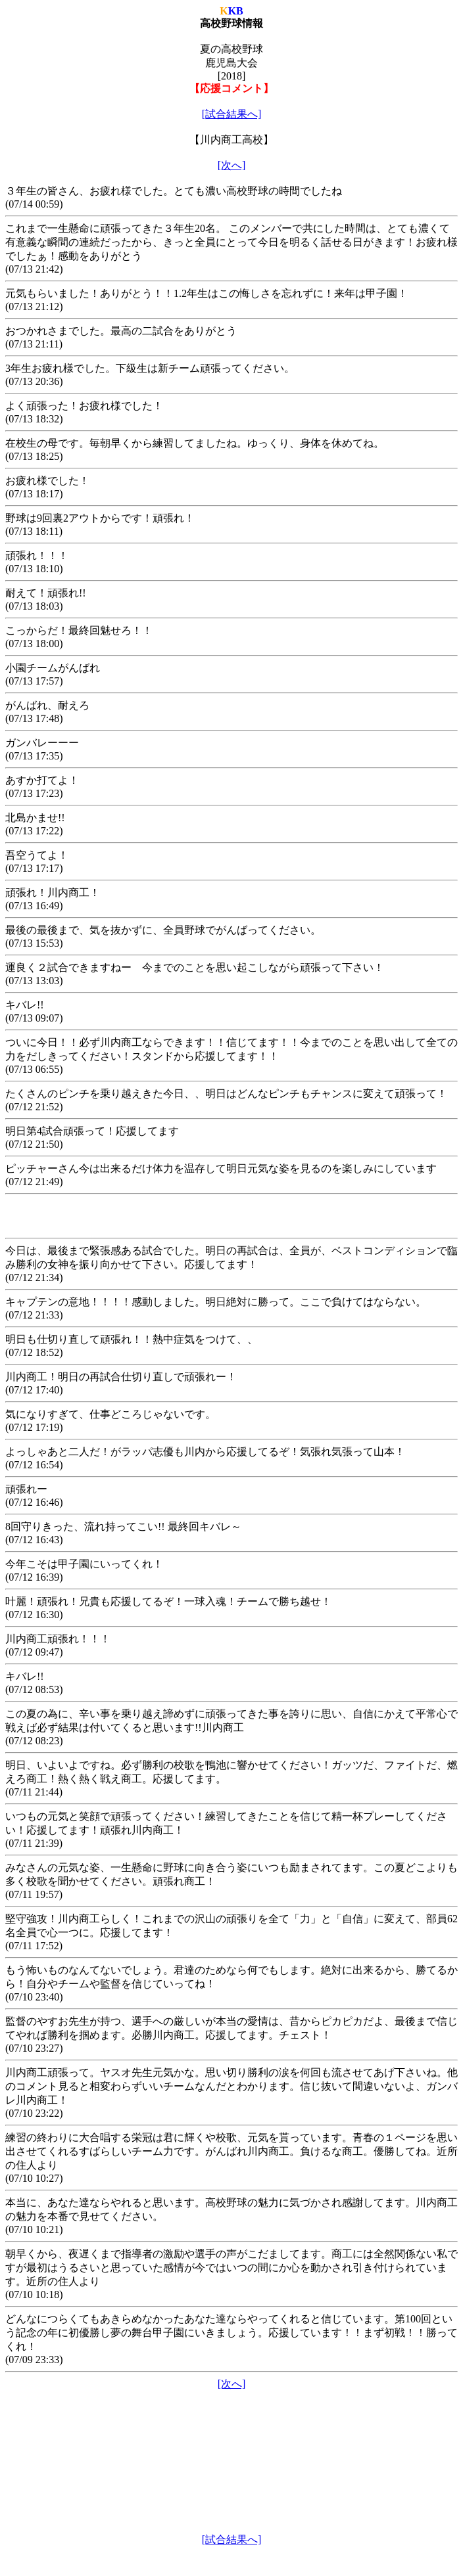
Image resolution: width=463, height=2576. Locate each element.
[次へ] (232, 165)
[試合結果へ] (232, 114)
